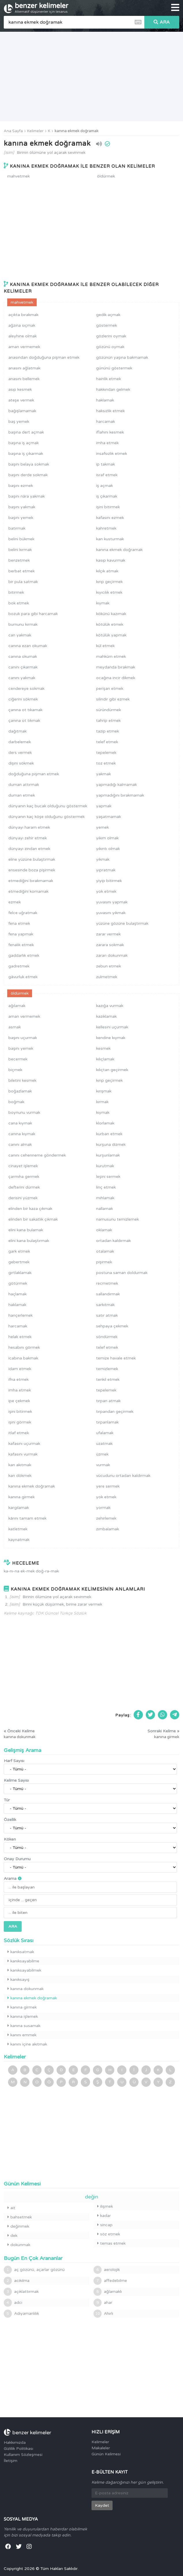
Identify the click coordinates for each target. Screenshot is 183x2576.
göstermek (106, 325)
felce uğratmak (22, 912)
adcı (13, 2303)
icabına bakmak (23, 1358)
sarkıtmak (105, 1304)
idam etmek (19, 1368)
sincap (105, 2224)
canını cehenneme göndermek (37, 1155)
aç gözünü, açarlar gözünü (34, 2270)
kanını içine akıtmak (27, 2044)
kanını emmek (22, 2035)
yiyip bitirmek (109, 880)
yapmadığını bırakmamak (120, 795)
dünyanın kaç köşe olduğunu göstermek (46, 816)
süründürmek (108, 709)
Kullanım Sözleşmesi (23, 2454)
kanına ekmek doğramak (76, 131)
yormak (103, 1507)
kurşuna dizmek (111, 1144)
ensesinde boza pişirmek (31, 870)
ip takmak (105, 464)
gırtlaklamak (19, 1272)
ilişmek (105, 2206)
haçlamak (17, 1294)
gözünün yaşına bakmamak (122, 357)
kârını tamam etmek (27, 1518)
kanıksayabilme (23, 1961)
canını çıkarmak (23, 667)
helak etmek (19, 1336)
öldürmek (106, 176)
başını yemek (20, 517)
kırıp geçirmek (109, 581)
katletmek (17, 1529)
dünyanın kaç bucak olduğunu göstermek (47, 806)
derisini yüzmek (23, 1197)
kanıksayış (18, 1979)
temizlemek (107, 1368)
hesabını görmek (24, 1347)
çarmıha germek (23, 1176)
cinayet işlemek (23, 1165)
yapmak (103, 806)
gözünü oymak (110, 346)
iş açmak (104, 485)
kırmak (102, 1101)
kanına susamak (24, 2025)
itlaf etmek (18, 1432)
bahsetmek (20, 2217)
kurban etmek (109, 1133)
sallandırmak (108, 1294)
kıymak (102, 603)
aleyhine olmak (22, 336)
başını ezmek (20, 485)
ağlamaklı (108, 2292)
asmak (14, 1027)
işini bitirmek (108, 507)
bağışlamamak (22, 410)
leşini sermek (108, 1176)
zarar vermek (108, 934)
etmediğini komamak (28, 891)
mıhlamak (105, 1197)
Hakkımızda (15, 2442)
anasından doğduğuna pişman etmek (43, 357)
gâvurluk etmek (23, 976)
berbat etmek (21, 571)
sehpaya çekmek (112, 1326)
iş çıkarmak (106, 496)
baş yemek (18, 421)
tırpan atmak (108, 1400)
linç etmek (106, 1187)
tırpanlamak (107, 1422)
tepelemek (106, 752)
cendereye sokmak (26, 688)
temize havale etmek (116, 1358)
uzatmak (104, 1443)
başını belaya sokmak (28, 464)
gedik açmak (108, 314)
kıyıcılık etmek (109, 592)
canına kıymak (21, 1133)
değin (91, 2197)
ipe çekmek (19, 1400)
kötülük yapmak (111, 635)
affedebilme (110, 2281)
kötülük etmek (109, 624)
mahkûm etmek (111, 656)
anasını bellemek (24, 378)
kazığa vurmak (109, 1005)
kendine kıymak (110, 1037)
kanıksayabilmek (24, 1970)
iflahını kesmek (110, 432)
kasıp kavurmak (110, 560)
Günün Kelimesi (106, 2454)
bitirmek (16, 592)
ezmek (14, 902)
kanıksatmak (21, 1951)
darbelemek (19, 741)
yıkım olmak (107, 838)
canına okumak (22, 656)
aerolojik (107, 2270)
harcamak (105, 421)
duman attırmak (23, 784)
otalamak (105, 1251)
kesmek (103, 1048)
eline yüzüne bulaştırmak (31, 859)
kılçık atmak (107, 571)
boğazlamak (20, 1091)
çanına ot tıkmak (24, 720)
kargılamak (18, 1507)
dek (12, 2235)
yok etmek (106, 891)
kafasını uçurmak (24, 1443)
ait (11, 2207)
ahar (103, 2303)
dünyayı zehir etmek (27, 838)
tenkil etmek (107, 1379)
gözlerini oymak (111, 336)
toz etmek (106, 763)
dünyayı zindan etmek (29, 848)
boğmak (16, 1101)
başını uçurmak (22, 1037)
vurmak (103, 1464)
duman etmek (21, 795)
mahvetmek (18, 176)
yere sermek (107, 1486)
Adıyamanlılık (21, 2314)
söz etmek (108, 2234)
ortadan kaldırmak (113, 1240)
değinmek (18, 2226)
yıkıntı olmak (108, 848)
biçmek (15, 1069)
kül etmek (105, 645)
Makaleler (101, 2448)
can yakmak (19, 635)
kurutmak (105, 1165)
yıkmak (102, 859)
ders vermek (20, 752)
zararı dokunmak (112, 955)
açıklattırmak (21, 2292)
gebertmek (18, 1262)
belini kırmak (20, 549)
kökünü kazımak (111, 613)
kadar (104, 2215)
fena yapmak (20, 934)
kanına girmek (21, 1497)
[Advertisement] (91, 76)
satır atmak (107, 1315)
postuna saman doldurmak (121, 1272)
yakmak (103, 774)
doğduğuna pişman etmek (33, 774)
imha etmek (107, 442)
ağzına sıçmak (21, 325)
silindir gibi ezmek (113, 699)
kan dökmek (19, 1475)
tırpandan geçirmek (114, 1411)
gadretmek (18, 966)
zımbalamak (107, 1529)
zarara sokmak (110, 944)
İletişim (10, 2460)
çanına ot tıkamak (25, 709)
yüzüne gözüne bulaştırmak (122, 923)
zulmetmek (106, 976)
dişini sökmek (21, 763)
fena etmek (19, 923)
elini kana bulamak (25, 1230)
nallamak (104, 1208)
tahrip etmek (108, 720)
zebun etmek (108, 966)
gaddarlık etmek (23, 955)
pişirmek (104, 1262)
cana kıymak (20, 1123)
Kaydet (102, 2505)
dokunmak (19, 2244)
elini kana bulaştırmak (28, 1240)
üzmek (102, 1454)
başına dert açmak (26, 432)
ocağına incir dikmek (115, 677)
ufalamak (104, 1432)
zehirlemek (106, 1518)
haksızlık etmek (110, 410)
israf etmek (106, 474)
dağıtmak (17, 731)
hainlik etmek (108, 378)
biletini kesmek (22, 1080)
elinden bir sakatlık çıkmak (33, 1219)
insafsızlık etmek (111, 453)
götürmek (17, 1283)
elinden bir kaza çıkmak (30, 1208)
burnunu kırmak (23, 624)
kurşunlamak (108, 1155)
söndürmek (106, 1336)
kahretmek (106, 528)
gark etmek (19, 1251)
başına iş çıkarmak (25, 453)
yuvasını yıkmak (111, 912)
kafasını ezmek (110, 517)
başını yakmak (21, 507)
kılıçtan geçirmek (112, 1069)
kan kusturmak (110, 539)
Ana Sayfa (13, 131)
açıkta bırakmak (23, 314)
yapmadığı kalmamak (116, 784)
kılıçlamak (105, 1059)
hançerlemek (20, 1315)
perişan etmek (109, 688)
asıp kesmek (20, 389)
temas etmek (111, 2243)
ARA (162, 22)
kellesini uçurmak (112, 1027)
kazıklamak (106, 1016)
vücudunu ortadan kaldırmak (123, 1475)
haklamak (105, 400)
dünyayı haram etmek (29, 827)
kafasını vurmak (23, 1454)
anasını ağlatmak (24, 368)
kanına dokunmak (26, 1988)
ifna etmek (18, 1379)
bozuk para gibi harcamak (33, 613)
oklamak (104, 1230)
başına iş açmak (23, 442)
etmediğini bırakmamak (30, 880)
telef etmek (107, 741)
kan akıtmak (19, 1464)
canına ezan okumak (27, 645)
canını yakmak (21, 677)
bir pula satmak (23, 581)
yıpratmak (105, 870)
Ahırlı (103, 2314)
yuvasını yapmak (112, 902)
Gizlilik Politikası (18, 2448)
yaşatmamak (108, 816)
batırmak (16, 528)
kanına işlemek (23, 2016)
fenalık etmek (21, 944)
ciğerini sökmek (23, 699)
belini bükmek (21, 539)
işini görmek (19, 1422)
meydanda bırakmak (115, 667)
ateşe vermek (21, 400)
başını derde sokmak (28, 474)
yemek (102, 827)
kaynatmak (18, 1539)
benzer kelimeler (41, 8)
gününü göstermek (114, 368)
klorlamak (105, 1123)
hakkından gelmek (113, 389)
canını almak (20, 1144)
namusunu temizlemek (117, 1219)
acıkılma (16, 2281)
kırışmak (103, 1091)
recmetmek (107, 1283)
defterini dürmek (24, 1187)
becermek (17, 1059)
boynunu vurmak (24, 1112)
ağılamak (16, 1005)
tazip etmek (107, 731)
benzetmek (19, 560)
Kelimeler (35, 131)
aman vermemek (24, 346)
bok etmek (18, 603)
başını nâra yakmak (26, 496)
